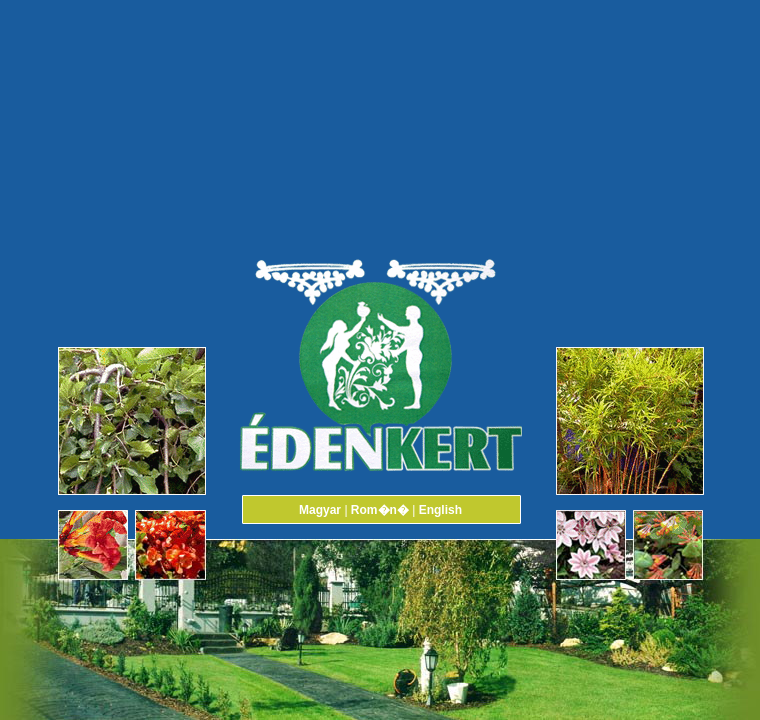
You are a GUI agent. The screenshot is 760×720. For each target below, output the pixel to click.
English (440, 510)
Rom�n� (380, 510)
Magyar (320, 510)
